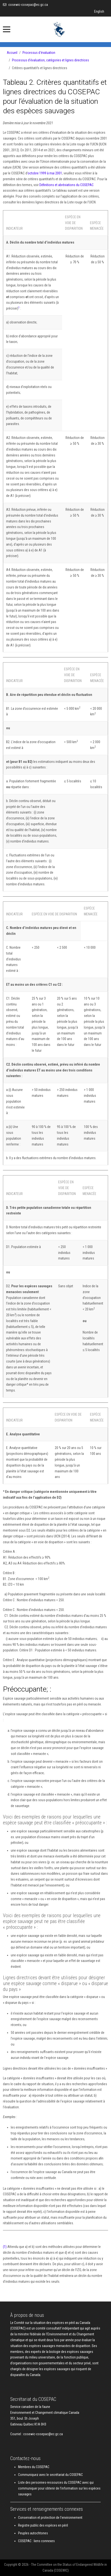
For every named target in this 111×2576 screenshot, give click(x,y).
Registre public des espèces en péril (43, 2525)
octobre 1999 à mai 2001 (45, 173)
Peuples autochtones (33, 2533)
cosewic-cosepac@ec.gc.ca (28, 5)
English (99, 11)
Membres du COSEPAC (33, 2467)
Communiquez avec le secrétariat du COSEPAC (50, 2475)
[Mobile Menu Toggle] (6, 29)
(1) (5, 2247)
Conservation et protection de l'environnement (50, 2517)
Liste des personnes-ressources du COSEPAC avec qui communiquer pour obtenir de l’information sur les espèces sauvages (59, 2488)
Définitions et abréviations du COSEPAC (66, 185)
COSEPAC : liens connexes (36, 2541)
